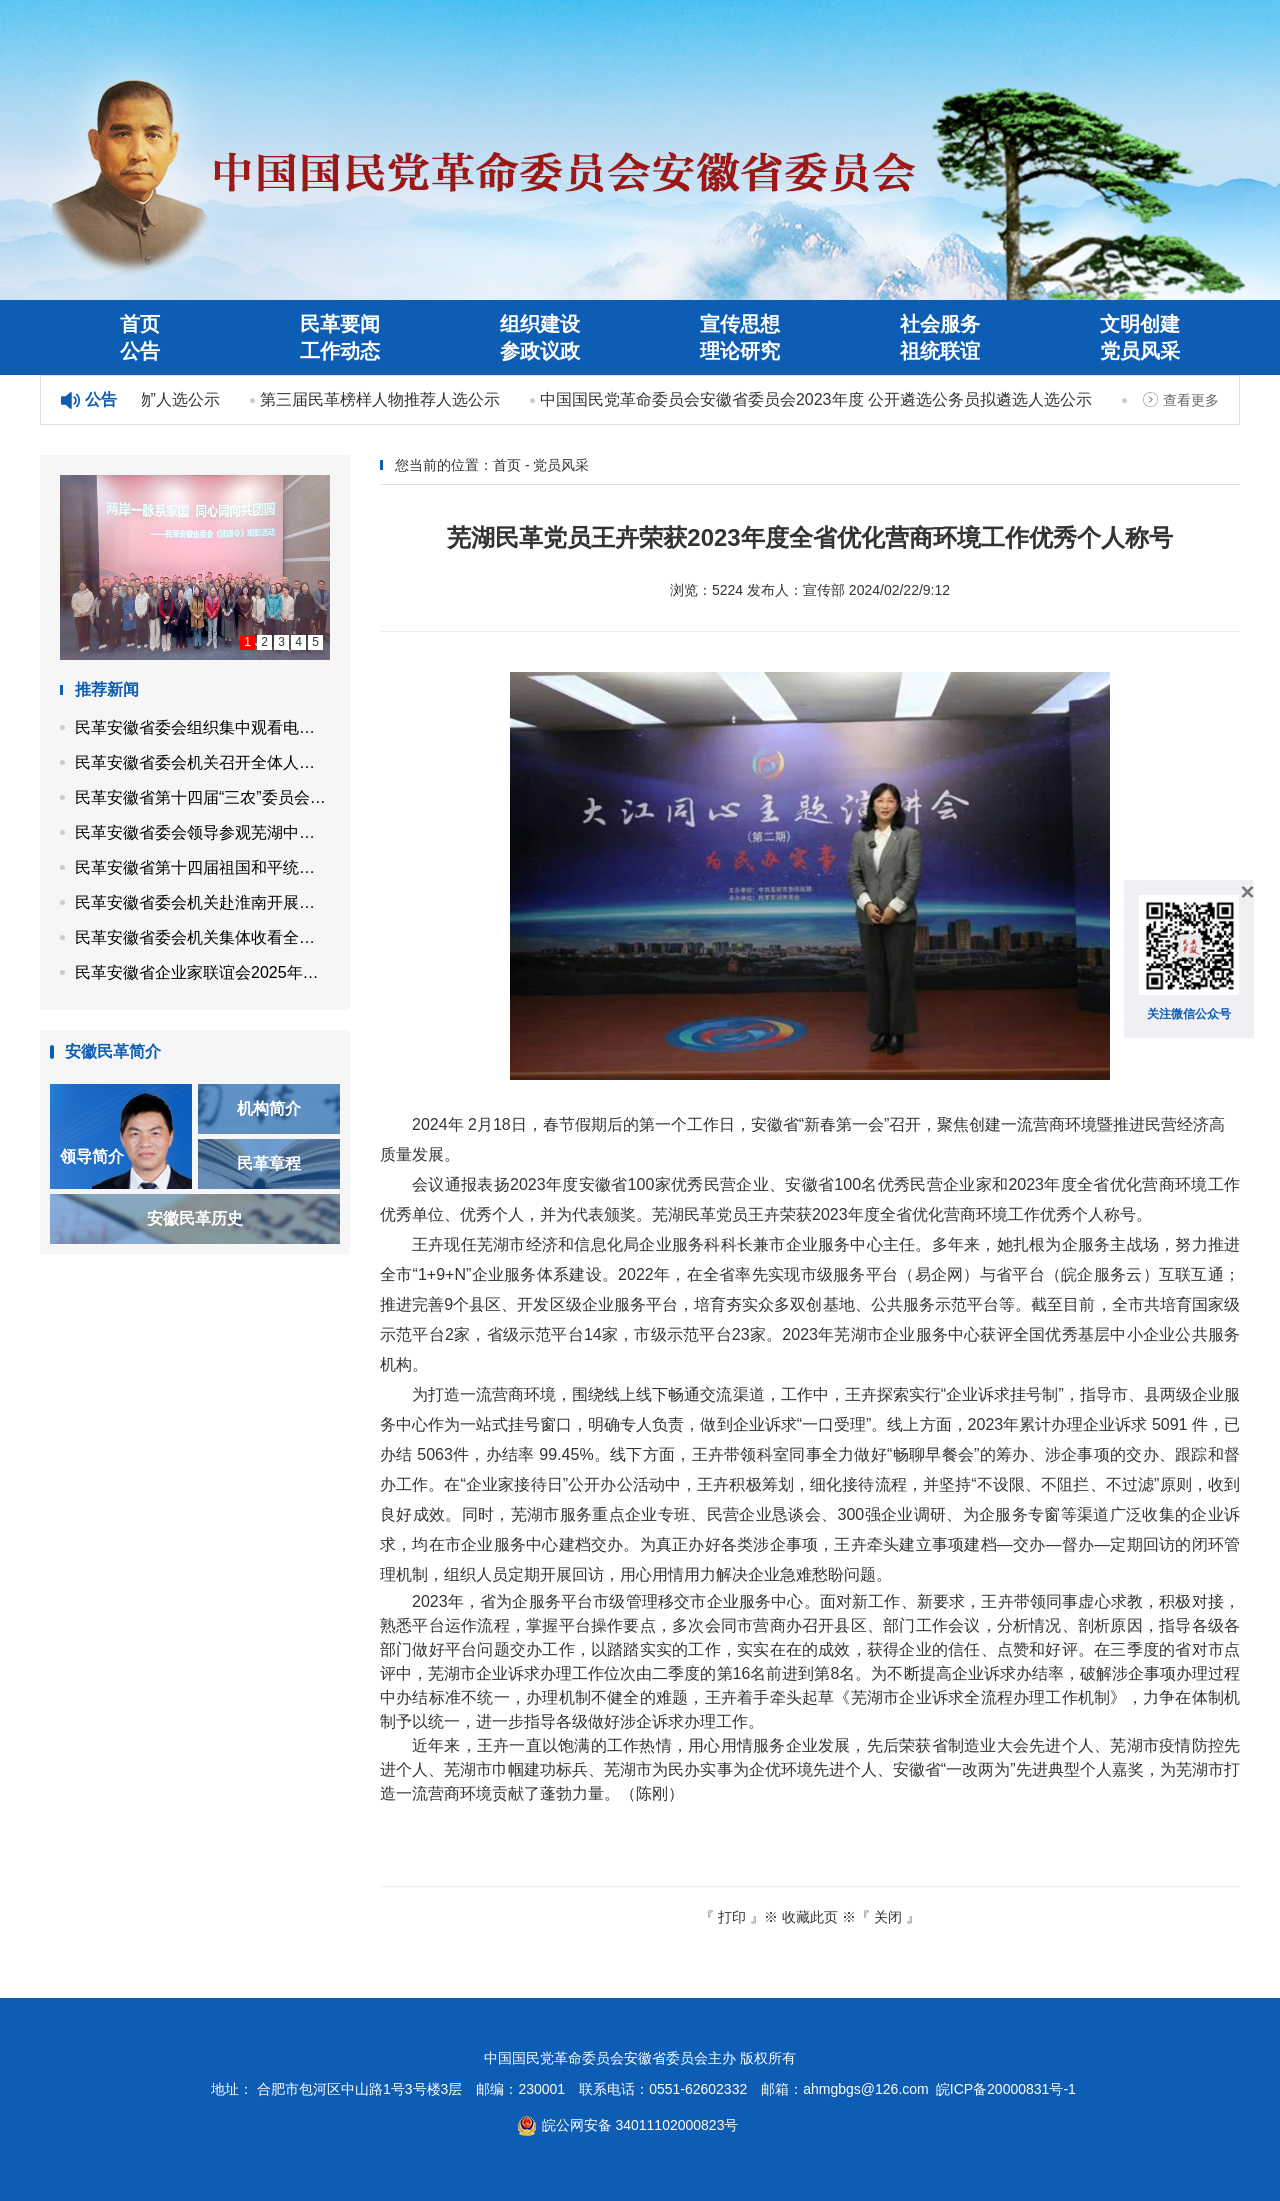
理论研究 (740, 351)
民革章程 (269, 1163)
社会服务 (940, 324)
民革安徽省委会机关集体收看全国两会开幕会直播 (202, 937)
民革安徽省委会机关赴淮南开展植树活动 (202, 902)
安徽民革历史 (195, 1218)
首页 (140, 324)
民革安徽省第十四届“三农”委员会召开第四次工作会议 (202, 797)
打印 (732, 1917)
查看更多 (1191, 400)
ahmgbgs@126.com (866, 2089)
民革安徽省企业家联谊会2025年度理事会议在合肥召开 (202, 972)
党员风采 (1140, 351)
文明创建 (1140, 324)
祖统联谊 (940, 351)
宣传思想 (740, 324)
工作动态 (340, 351)
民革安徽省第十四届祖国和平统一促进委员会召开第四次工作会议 (202, 867)
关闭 (888, 1917)
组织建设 (540, 324)
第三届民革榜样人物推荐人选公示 (385, 399)
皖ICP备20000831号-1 (1006, 2089)
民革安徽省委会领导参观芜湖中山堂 (202, 832)
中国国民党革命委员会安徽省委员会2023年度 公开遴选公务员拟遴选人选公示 (821, 399)
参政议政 (540, 351)
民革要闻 (340, 324)
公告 (140, 351)
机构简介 (269, 1108)
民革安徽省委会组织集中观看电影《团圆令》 (202, 727)
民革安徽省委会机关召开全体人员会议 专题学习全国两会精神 (202, 762)
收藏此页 (810, 1917)
